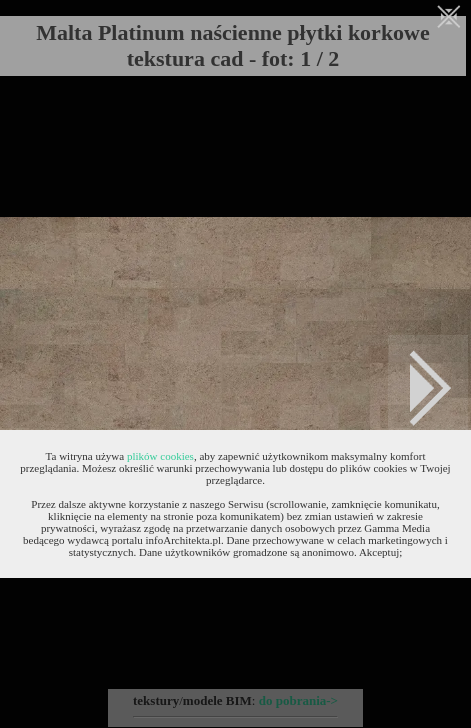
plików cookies (160, 456)
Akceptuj (379, 552)
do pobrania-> (298, 700)
